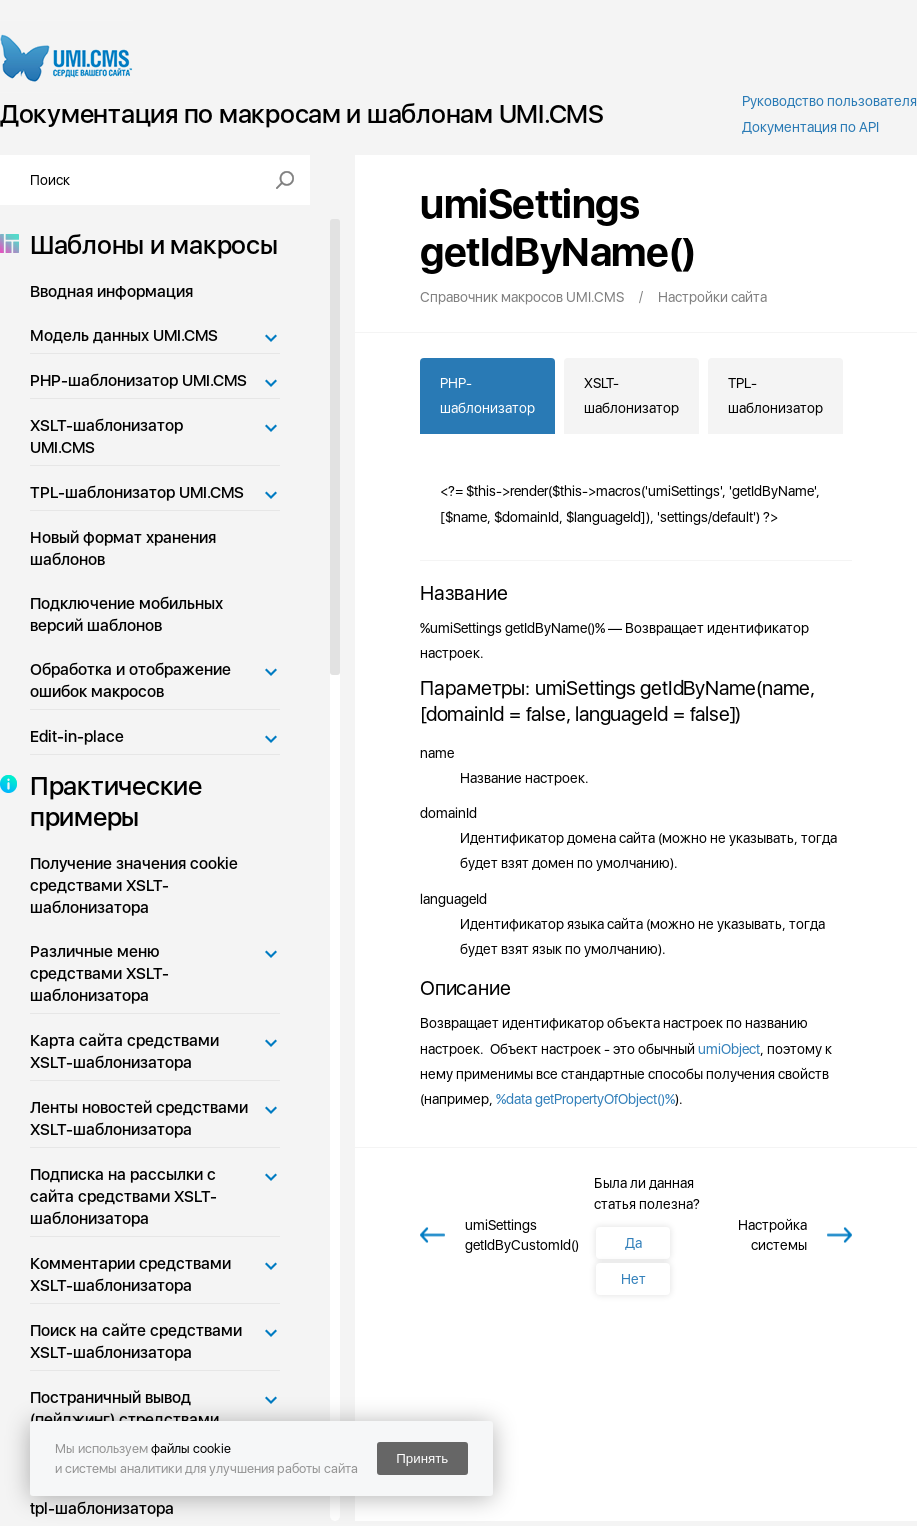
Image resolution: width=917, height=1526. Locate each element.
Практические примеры (110, 801)
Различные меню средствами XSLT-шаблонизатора (99, 973)
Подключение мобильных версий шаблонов (126, 614)
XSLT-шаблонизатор (631, 395)
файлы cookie (191, 1448)
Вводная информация (111, 291)
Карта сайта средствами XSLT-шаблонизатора (124, 1051)
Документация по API (810, 127)
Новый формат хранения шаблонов (123, 548)
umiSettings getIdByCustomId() (522, 1235)
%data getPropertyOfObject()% (585, 1099)
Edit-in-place (77, 736)
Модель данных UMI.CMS (124, 335)
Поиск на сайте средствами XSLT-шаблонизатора (136, 1341)
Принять (422, 1458)
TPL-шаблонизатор (775, 395)
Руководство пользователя (829, 101)
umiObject (729, 1049)
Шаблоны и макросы (148, 244)
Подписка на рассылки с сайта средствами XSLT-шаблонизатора (123, 1196)
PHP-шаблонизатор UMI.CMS (138, 380)
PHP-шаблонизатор (487, 395)
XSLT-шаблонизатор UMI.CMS (106, 436)
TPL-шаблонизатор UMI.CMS (137, 492)
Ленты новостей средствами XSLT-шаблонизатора (139, 1118)
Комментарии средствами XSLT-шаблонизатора (130, 1274)
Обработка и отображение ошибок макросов (130, 680)
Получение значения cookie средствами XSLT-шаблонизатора (134, 885)
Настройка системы (772, 1235)
